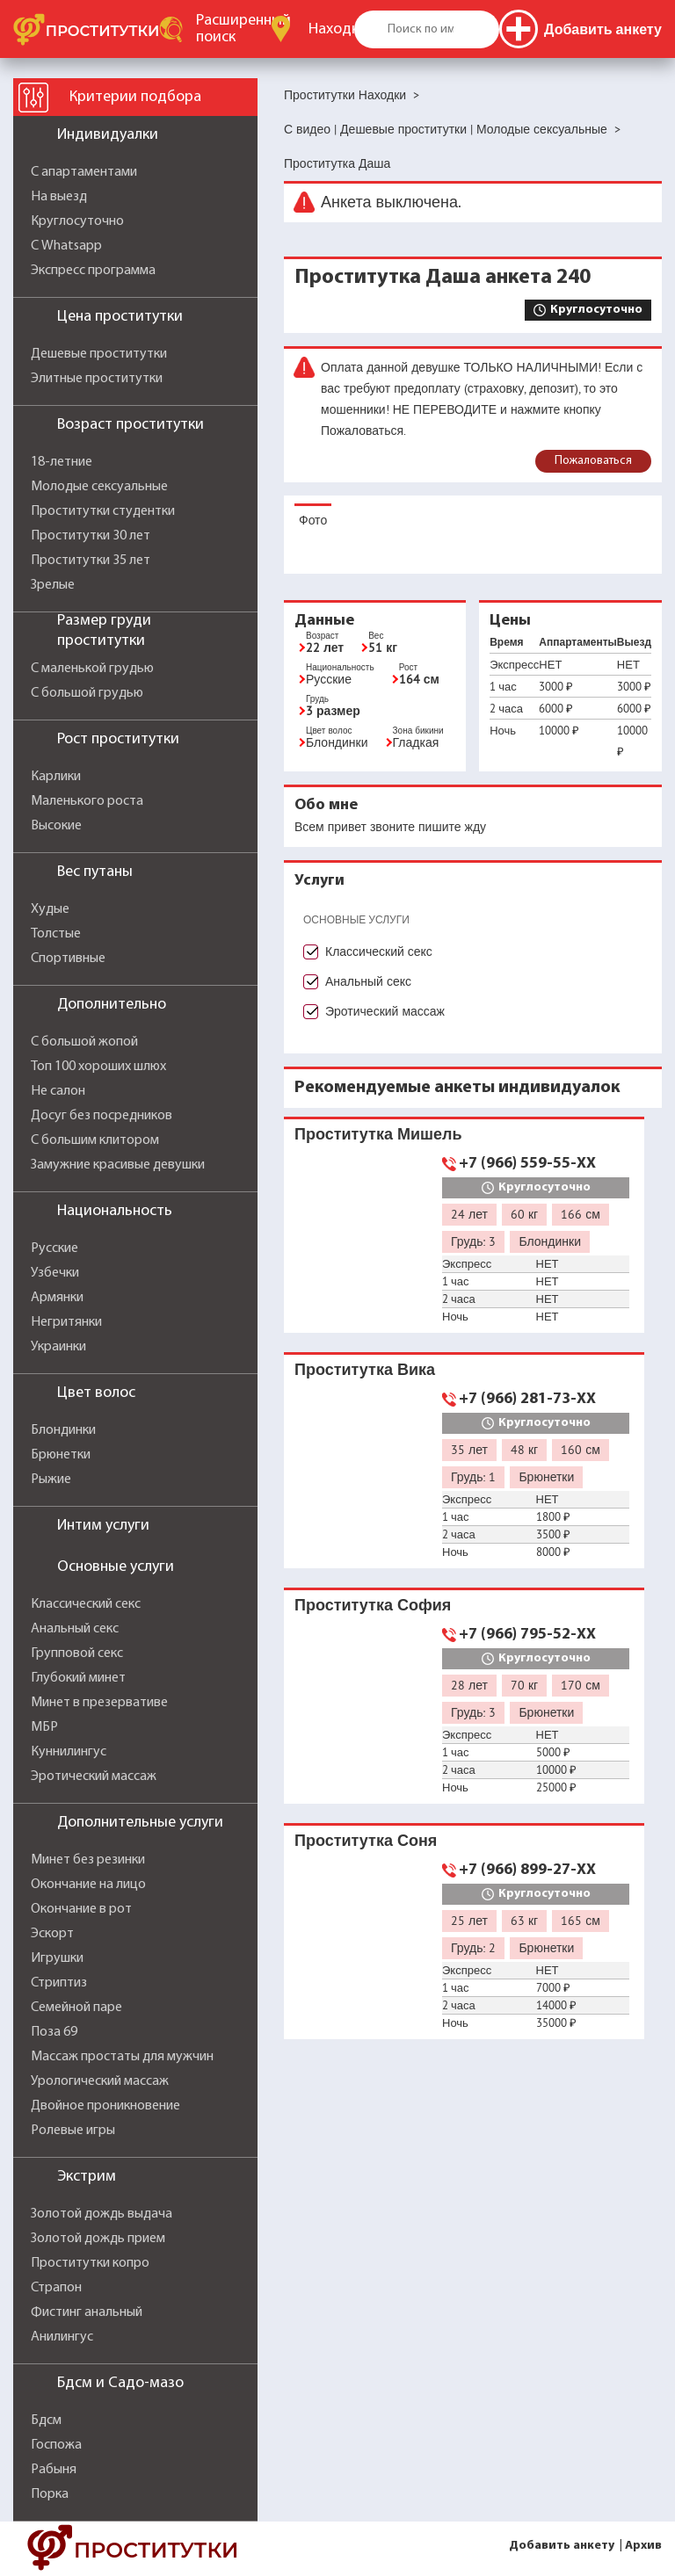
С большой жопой (84, 1042)
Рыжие (51, 1480)
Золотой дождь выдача (101, 2214)
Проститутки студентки (103, 511)
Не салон (58, 1091)
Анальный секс (75, 1629)
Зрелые (53, 585)
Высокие (56, 826)
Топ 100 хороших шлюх (98, 1067)
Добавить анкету (561, 2545)
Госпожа (56, 2445)
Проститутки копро (90, 2263)
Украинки (58, 1347)
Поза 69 (54, 2032)
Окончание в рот (81, 1909)
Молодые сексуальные (99, 487)
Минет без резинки (88, 1860)
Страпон (56, 2288)
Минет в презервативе (99, 1703)
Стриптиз (59, 1983)
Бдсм (46, 2420)
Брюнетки (61, 1455)
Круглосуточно (77, 221)
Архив (643, 2545)
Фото (313, 520)
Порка (50, 2494)
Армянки (57, 1298)
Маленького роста (87, 801)
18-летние (61, 462)
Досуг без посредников (101, 1116)
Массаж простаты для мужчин (122, 2057)
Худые (50, 909)
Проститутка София (372, 1605)
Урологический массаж (100, 2081)
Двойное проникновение (105, 2106)
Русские (54, 1248)
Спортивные (68, 959)
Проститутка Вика (364, 1369)
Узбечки (55, 1273)
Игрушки (57, 1958)
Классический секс (86, 1604)
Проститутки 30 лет (90, 536)
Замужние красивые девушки (118, 1165)
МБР (44, 1727)
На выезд (59, 197)
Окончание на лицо (88, 1885)
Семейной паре (76, 2008)
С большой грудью (87, 693)
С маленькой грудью (92, 669)
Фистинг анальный (86, 2312)
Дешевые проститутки (99, 354)
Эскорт (52, 1934)
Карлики (56, 777)
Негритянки (66, 1322)
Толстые (56, 934)
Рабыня (53, 2470)
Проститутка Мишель (377, 1134)
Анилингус (62, 2337)
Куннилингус (68, 1752)
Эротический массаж (93, 1776)
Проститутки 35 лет (90, 561)
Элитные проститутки (97, 379)
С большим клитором (95, 1140)
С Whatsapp (66, 246)
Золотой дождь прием (98, 2239)
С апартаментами (84, 172)
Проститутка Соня (365, 1840)
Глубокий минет (78, 1678)
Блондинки (63, 1430)
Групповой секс (77, 1653)
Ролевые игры (73, 2131)
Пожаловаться (593, 460)
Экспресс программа (93, 271)
